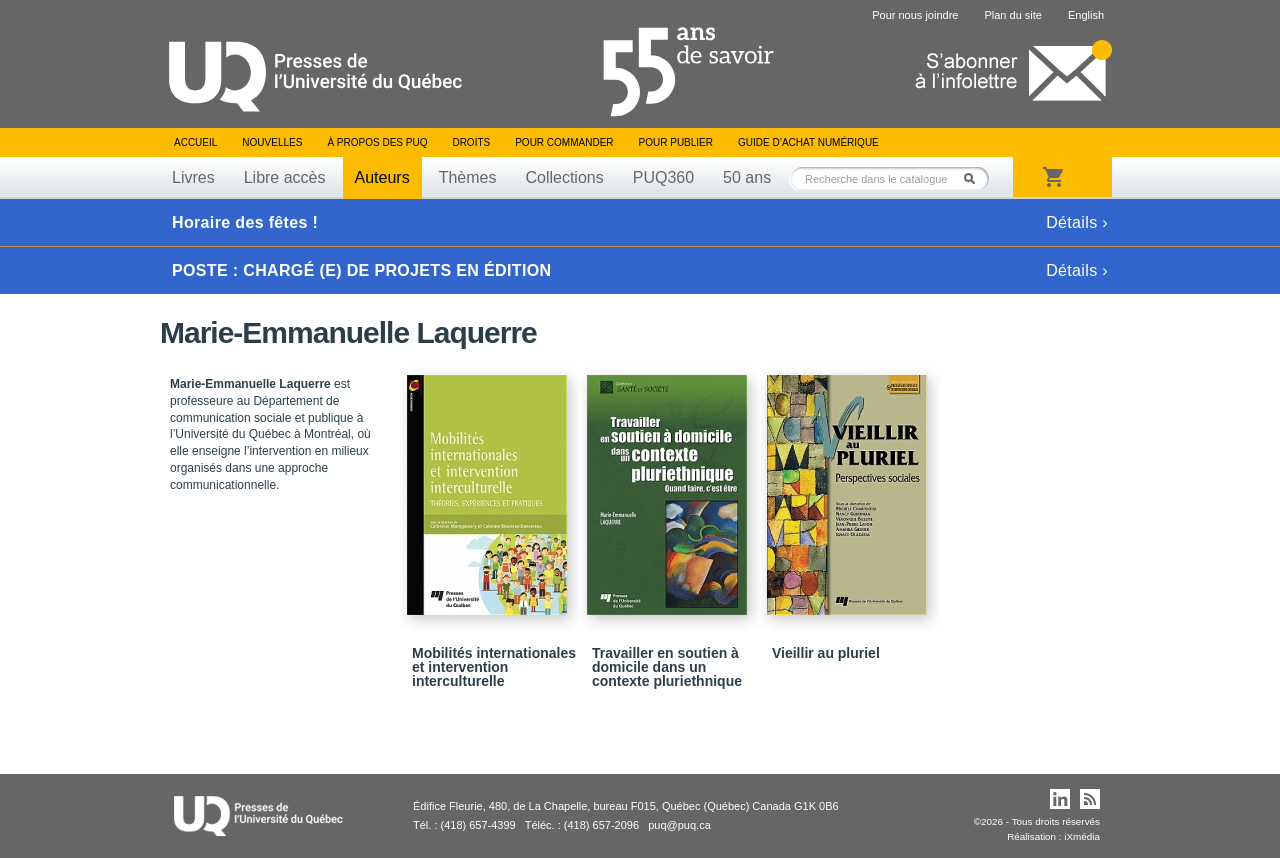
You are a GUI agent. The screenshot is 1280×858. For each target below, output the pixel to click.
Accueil (195, 142)
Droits (471, 142)
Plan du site (1012, 15)
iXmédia (1082, 836)
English (1086, 15)
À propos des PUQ (377, 142)
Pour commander (564, 142)
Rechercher (975, 178)
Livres (193, 177)
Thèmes (468, 177)
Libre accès (285, 177)
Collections (564, 177)
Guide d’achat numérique (808, 142)
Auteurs (382, 177)
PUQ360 (663, 177)
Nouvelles (272, 142)
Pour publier (676, 142)
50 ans (747, 177)
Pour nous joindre (915, 15)
